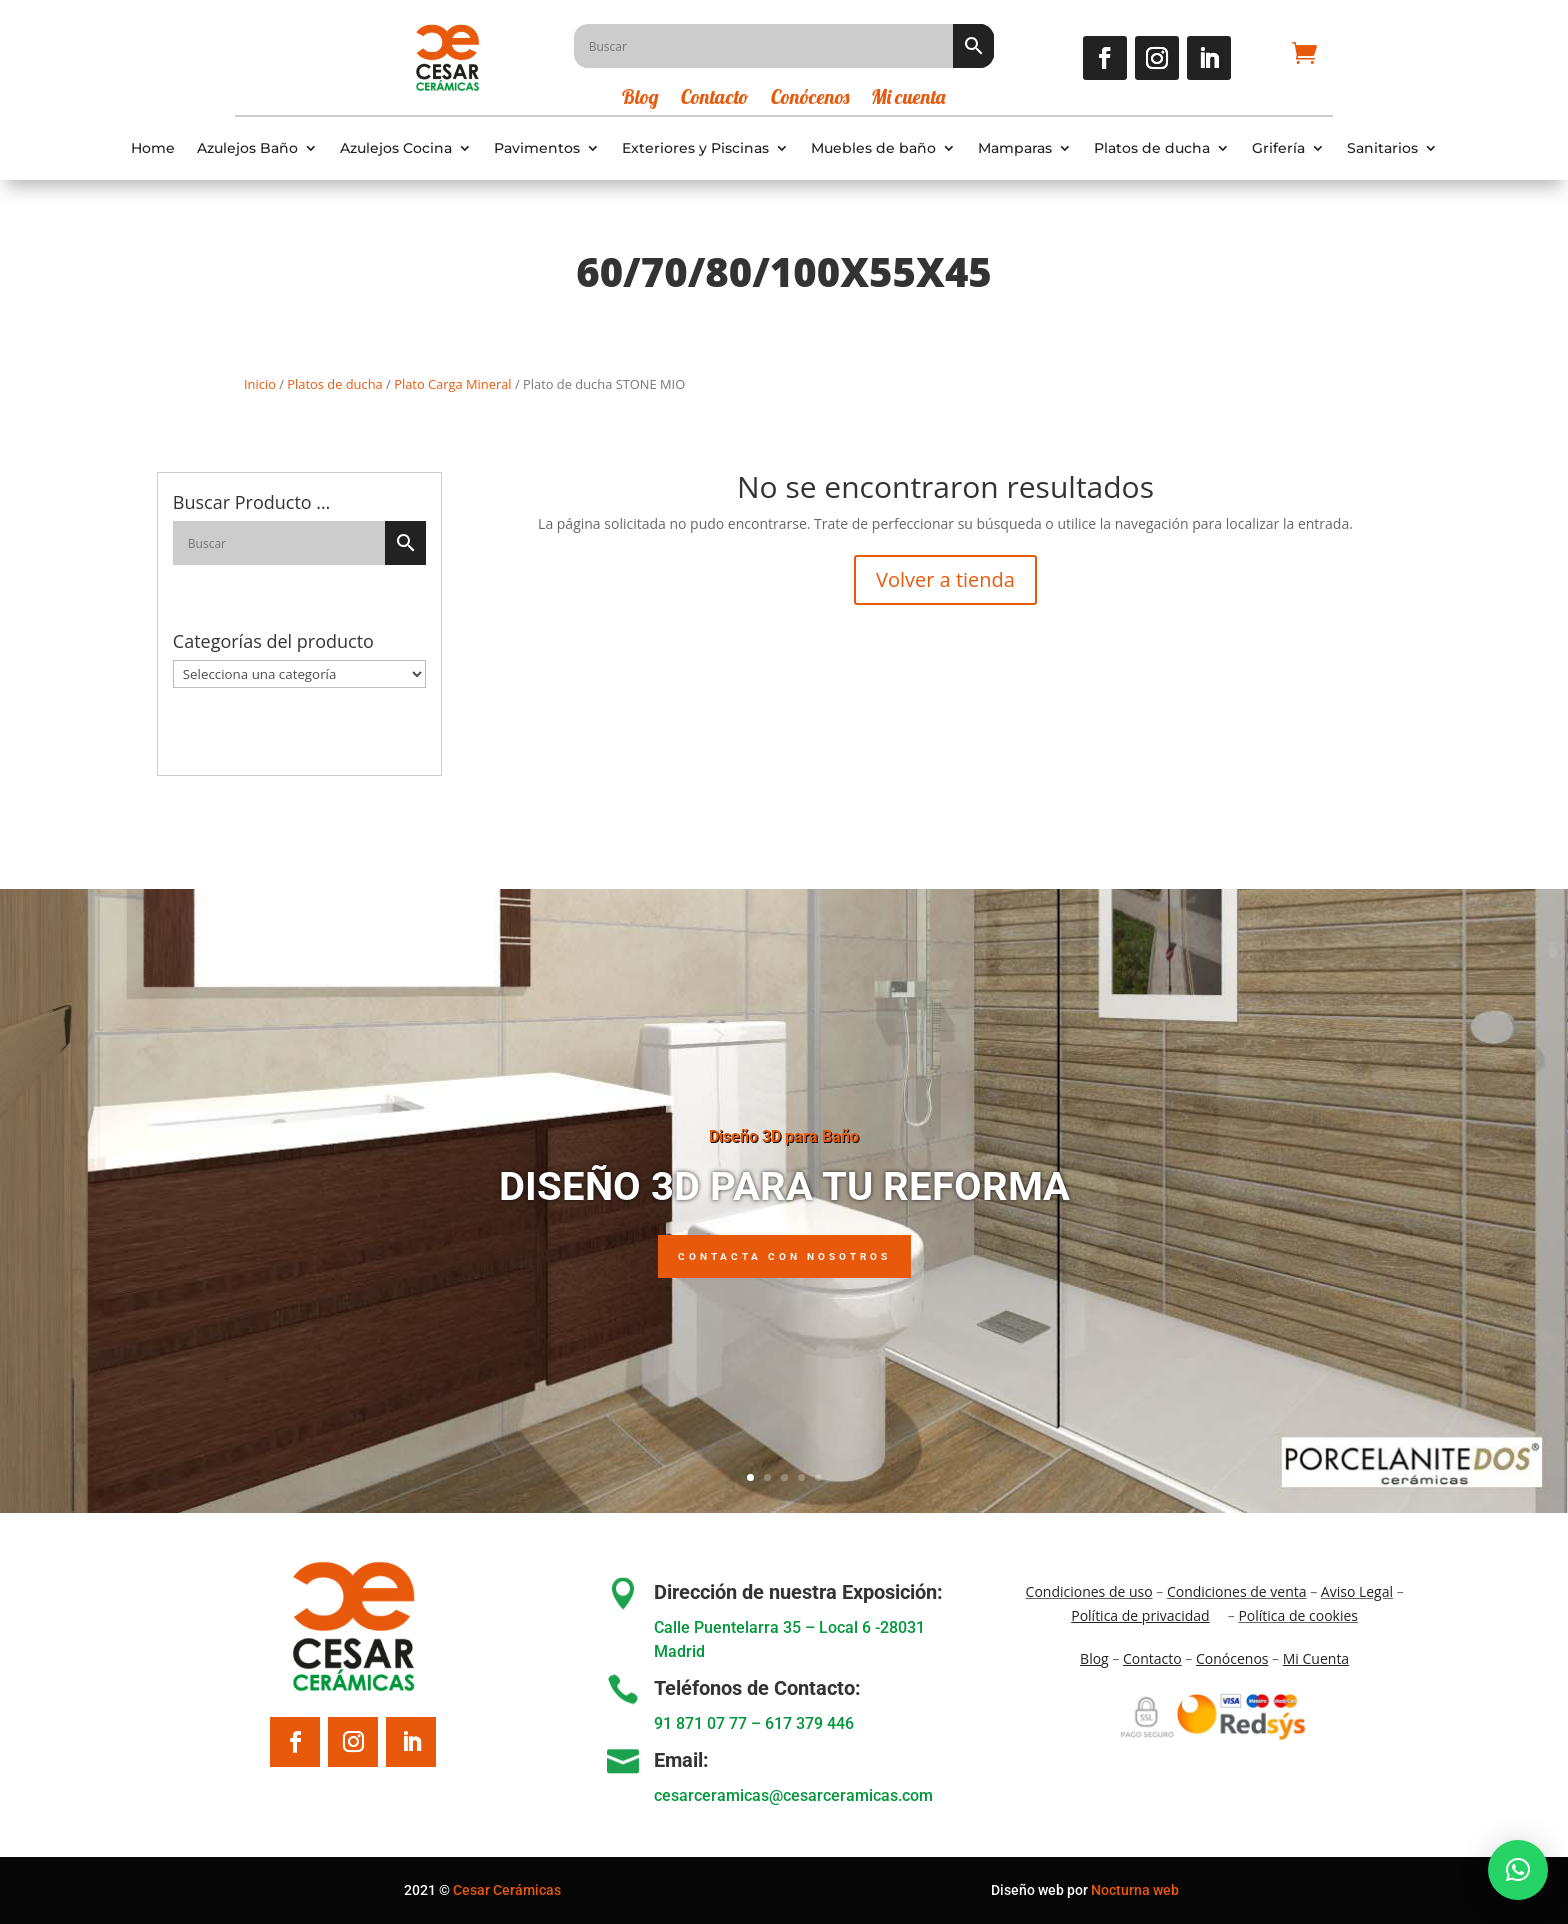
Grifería (1278, 148)
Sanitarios (1382, 148)
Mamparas (1015, 148)
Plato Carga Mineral (452, 384)
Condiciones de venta (1237, 1591)
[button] (1518, 1870)
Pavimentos (537, 148)
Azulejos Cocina (396, 148)
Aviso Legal (1357, 1591)
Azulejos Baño (247, 148)
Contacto (715, 99)
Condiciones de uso (1089, 1591)
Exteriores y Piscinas (695, 148)
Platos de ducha (1152, 148)
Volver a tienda (945, 579)
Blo (1094, 1658)
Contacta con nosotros (784, 1267)
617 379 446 (809, 1723)
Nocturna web (1135, 1890)
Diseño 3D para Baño (784, 1146)
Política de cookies (1298, 1615)
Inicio (260, 384)
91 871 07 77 (700, 1723)
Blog (640, 99)
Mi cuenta (908, 99)
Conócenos (810, 99)
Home (153, 148)
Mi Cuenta (1316, 1658)
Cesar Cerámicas (507, 1890)
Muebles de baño (873, 148)
